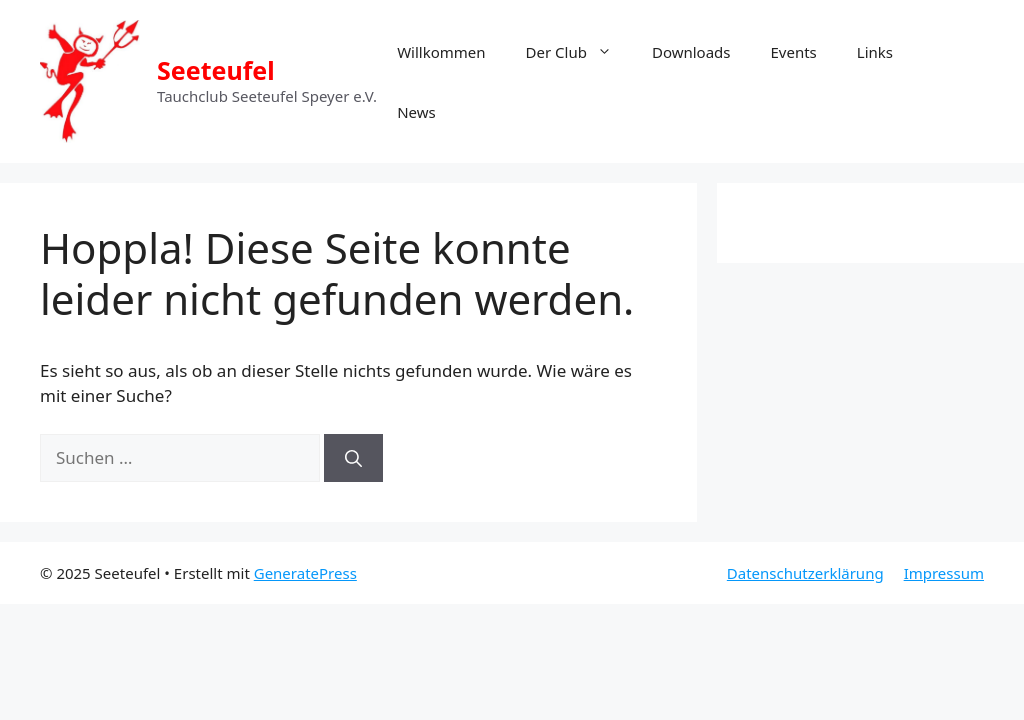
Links (875, 52)
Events (794, 52)
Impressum (944, 573)
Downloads (691, 52)
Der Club (579, 52)
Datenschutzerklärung (805, 573)
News (416, 112)
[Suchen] (353, 458)
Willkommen (441, 52)
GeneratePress (305, 573)
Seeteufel (216, 70)
